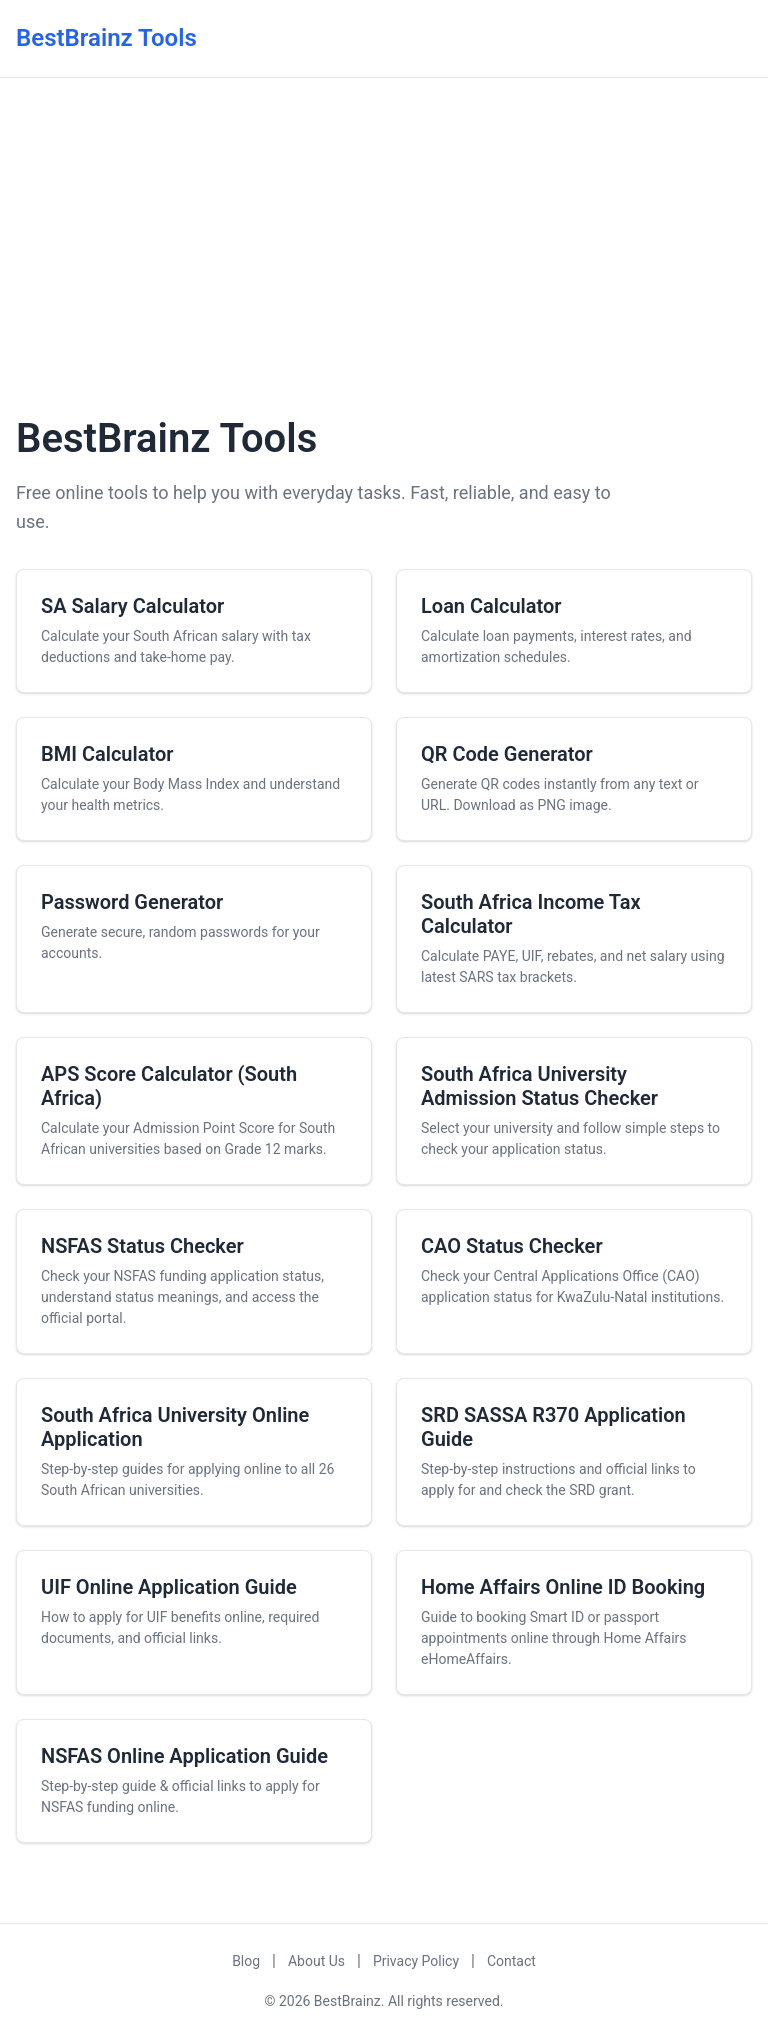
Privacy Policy (416, 1961)
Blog (246, 1961)
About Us (316, 1961)
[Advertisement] (384, 243)
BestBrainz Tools (106, 38)
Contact (511, 1961)
